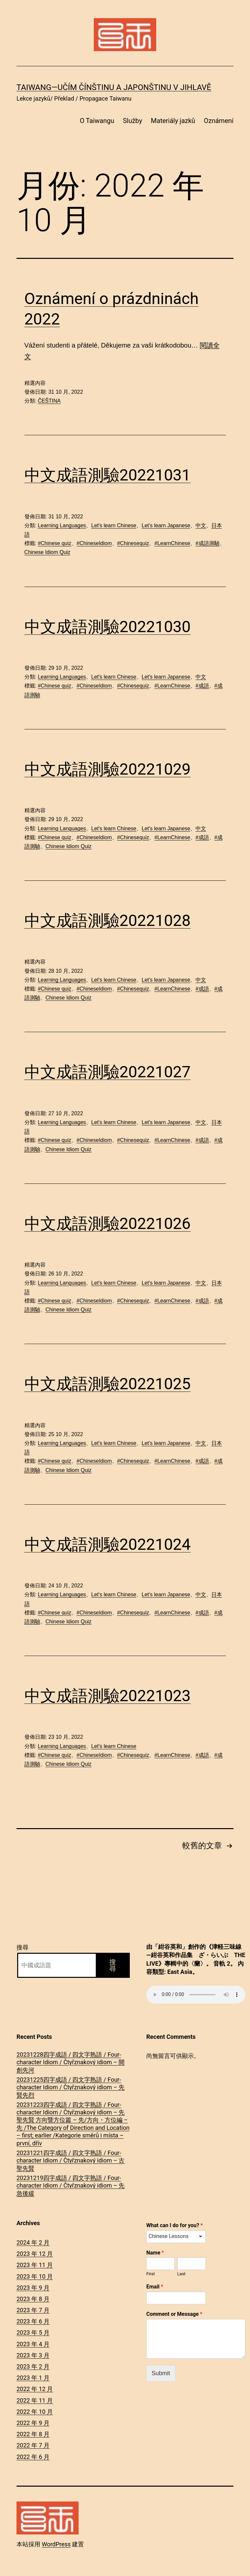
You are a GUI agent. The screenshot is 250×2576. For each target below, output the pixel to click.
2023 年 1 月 (33, 2377)
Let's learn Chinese (113, 525)
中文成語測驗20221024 (107, 1544)
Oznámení (218, 121)
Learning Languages (62, 525)
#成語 (202, 686)
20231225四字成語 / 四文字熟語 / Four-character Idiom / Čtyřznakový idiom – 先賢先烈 (71, 2087)
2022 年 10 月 (35, 2411)
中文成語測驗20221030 (107, 626)
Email (154, 2287)
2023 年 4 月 (33, 2344)
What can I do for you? (174, 2225)
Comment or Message (174, 2314)
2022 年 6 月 (33, 2456)
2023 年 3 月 (33, 2355)
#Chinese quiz (54, 543)
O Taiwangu (97, 121)
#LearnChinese (172, 543)
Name (155, 2253)
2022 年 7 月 (33, 2445)
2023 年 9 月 (33, 2287)
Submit (161, 2373)
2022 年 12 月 (35, 2388)
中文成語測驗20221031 (107, 475)
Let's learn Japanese (166, 525)
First (150, 2273)
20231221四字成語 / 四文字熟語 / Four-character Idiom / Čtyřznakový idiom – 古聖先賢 (71, 2160)
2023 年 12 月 (35, 2253)
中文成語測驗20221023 (107, 1695)
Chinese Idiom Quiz (47, 552)
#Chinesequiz (133, 543)
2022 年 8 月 (33, 2434)
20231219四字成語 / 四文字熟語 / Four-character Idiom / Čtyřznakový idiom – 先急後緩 (71, 2185)
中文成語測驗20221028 (107, 920)
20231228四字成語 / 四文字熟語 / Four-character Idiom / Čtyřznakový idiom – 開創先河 (71, 2062)
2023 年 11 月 (35, 2264)
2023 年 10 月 (35, 2276)
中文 (201, 525)
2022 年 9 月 (33, 2422)
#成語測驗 (208, 543)
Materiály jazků (173, 121)
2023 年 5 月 (33, 2332)
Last (181, 2273)
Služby (132, 121)
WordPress (56, 2544)
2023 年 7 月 (33, 2310)
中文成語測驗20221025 (107, 1383)
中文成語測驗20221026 (107, 1223)
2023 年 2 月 (33, 2366)
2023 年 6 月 (33, 2321)
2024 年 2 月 (33, 2242)
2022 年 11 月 (35, 2400)
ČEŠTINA (49, 401)
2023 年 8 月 (33, 2298)
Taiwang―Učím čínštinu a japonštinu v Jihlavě (114, 87)
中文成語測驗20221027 (107, 1071)
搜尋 (22, 1947)
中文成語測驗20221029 (107, 769)
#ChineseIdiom (94, 543)
